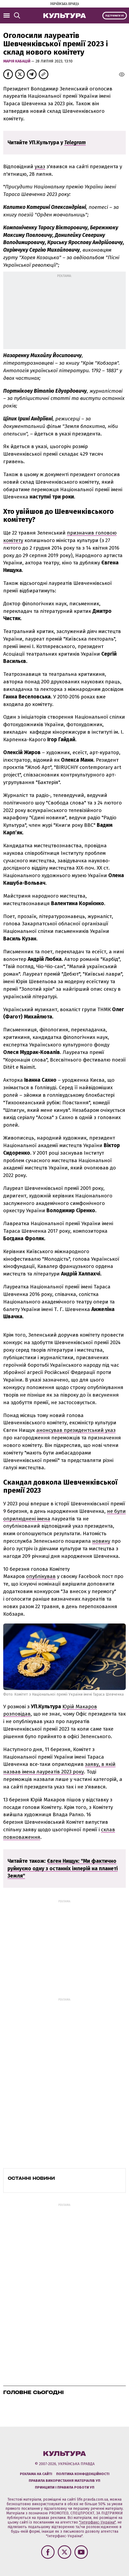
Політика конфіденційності (82, 2474)
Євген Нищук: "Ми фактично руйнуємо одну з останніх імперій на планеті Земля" (63, 1868)
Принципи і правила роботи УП (64, 2487)
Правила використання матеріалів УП (64, 2481)
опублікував (41, 1576)
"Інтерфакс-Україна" (97, 2522)
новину (101, 1541)
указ (40, 166)
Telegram (75, 142)
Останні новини (31, 2178)
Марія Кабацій (17, 61)
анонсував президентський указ (76, 1430)
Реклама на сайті (36, 2474)
